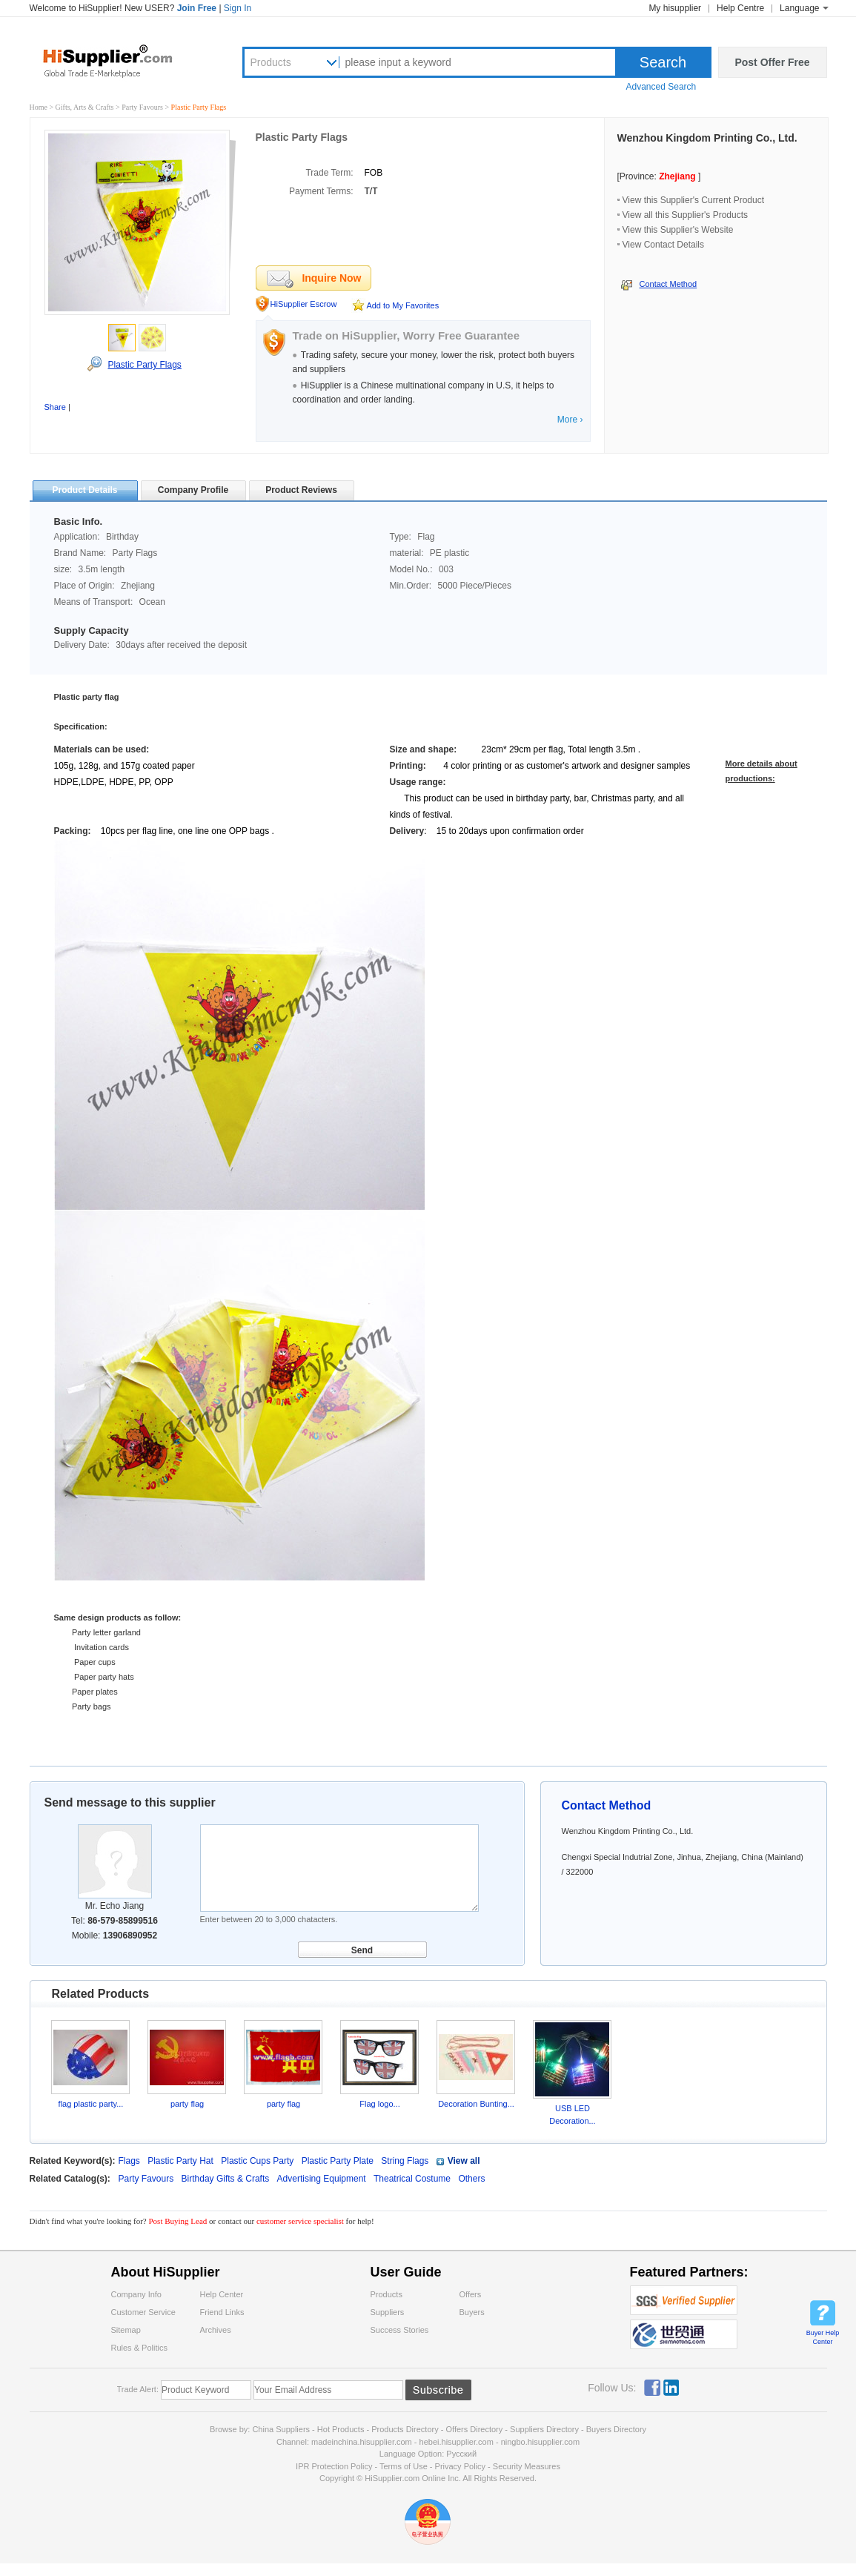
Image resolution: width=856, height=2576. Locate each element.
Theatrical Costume (413, 2178)
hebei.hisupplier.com (457, 2441)
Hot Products (341, 2429)
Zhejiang (677, 176)
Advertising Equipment (322, 2178)
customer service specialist (300, 2220)
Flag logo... (379, 2103)
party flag (187, 2103)
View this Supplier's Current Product (694, 200)
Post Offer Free (771, 62)
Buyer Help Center (823, 2337)
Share (55, 407)
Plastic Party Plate (338, 2161)
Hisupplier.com (119, 60)
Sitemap (126, 2329)
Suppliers (388, 2312)
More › (570, 419)
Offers (470, 2294)
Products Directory (406, 2429)
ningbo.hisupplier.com (540, 2441)
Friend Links (222, 2312)
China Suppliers (281, 2429)
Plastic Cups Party (257, 2161)
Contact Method (668, 283)
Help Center (222, 2294)
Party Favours (143, 107)
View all (464, 2161)
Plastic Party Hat (180, 2161)
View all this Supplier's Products (685, 215)
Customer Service (143, 2312)
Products (271, 62)
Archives (215, 2329)
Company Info (136, 2294)
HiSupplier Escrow (304, 303)
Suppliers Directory (545, 2429)
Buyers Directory (616, 2429)
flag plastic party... (91, 2103)
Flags (129, 2161)
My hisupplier (674, 8)
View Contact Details (664, 244)
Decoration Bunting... (476, 2103)
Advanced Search (661, 87)
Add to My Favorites (402, 305)
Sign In (237, 8)
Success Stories (400, 2329)
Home (38, 107)
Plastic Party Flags (144, 365)
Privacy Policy (460, 2466)
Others (471, 2178)
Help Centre (740, 8)
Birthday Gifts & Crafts (227, 2178)
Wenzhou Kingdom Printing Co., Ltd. (707, 138)
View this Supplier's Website (678, 230)
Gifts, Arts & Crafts (86, 107)
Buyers (472, 2312)
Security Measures (526, 2466)
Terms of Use (403, 2466)
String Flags (404, 2161)
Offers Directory (473, 2429)
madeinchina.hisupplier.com (361, 2441)
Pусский (461, 2453)
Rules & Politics (139, 2347)
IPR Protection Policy (334, 2466)
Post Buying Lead (179, 2220)
